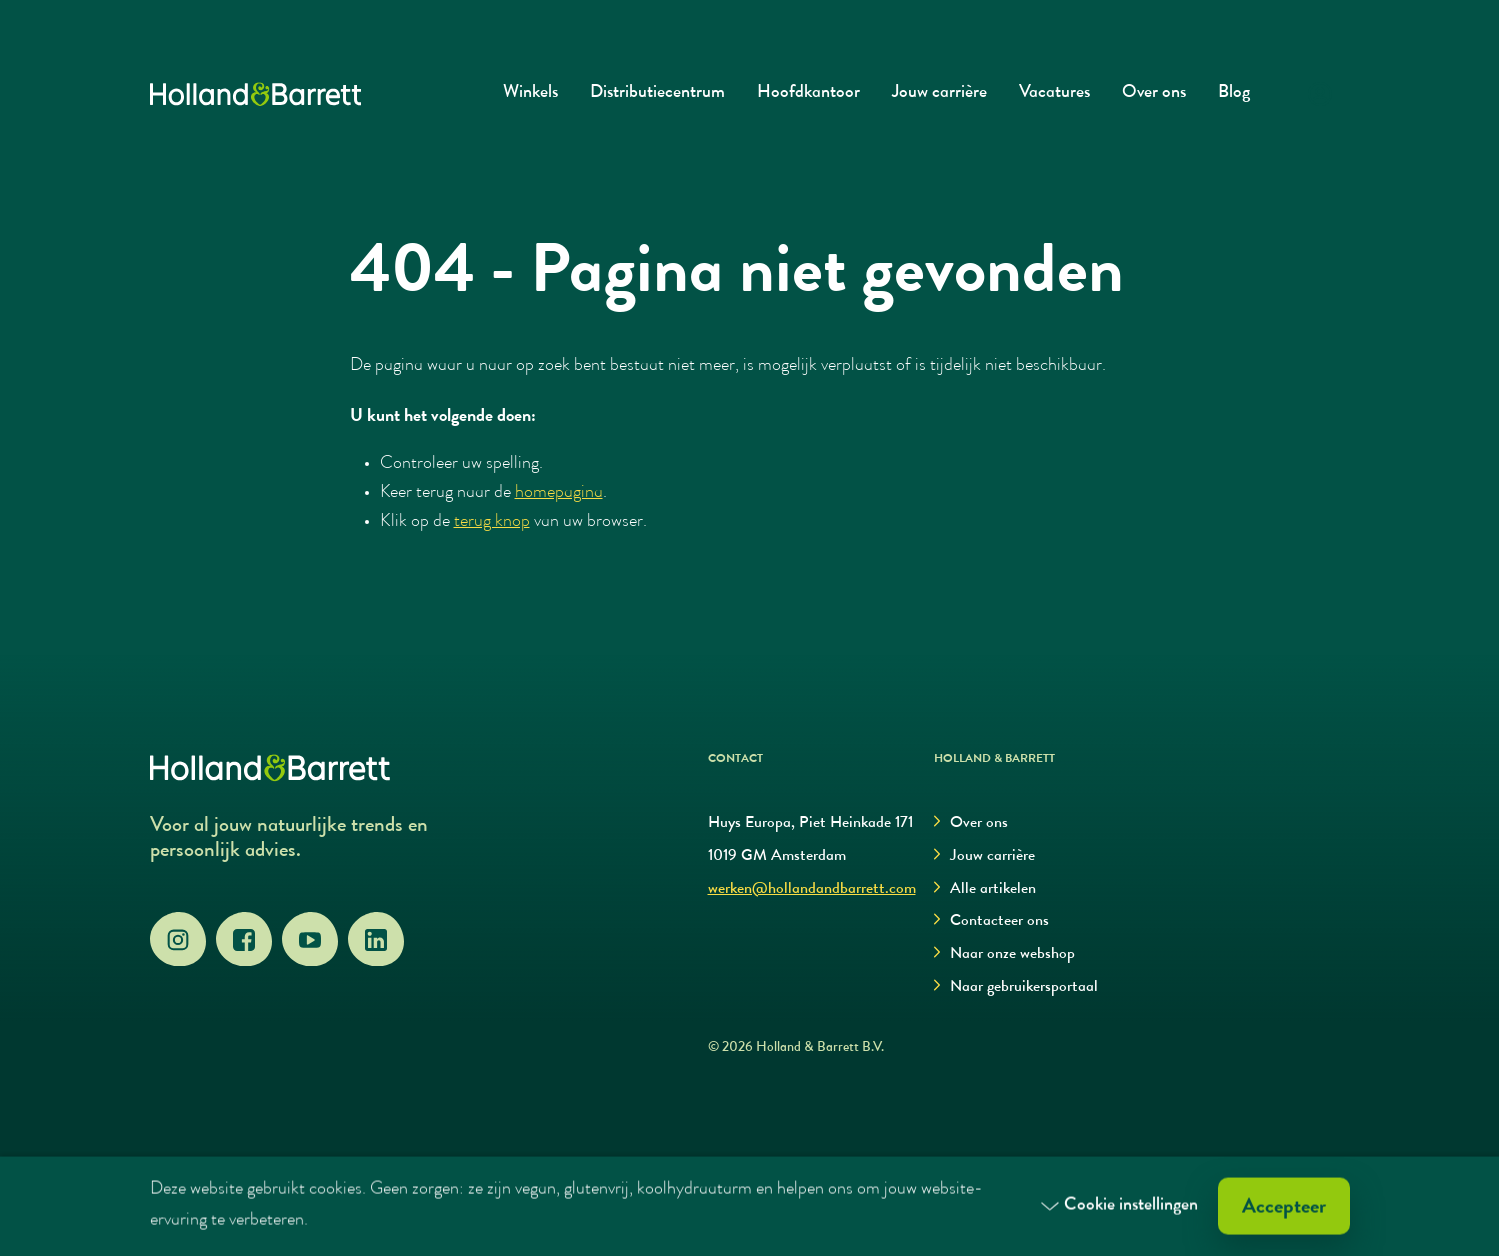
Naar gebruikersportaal (1016, 987)
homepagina (559, 493)
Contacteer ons (991, 921)
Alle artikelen (985, 889)
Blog (1234, 93)
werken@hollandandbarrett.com (812, 890)
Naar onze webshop (1004, 954)
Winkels (530, 93)
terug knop (492, 522)
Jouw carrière (939, 93)
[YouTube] (310, 940)
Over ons (1154, 93)
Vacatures (1054, 93)
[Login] (1320, 94)
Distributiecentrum (657, 93)
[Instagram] (178, 940)
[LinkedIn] (376, 940)
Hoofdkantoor (808, 93)
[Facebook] (244, 940)
